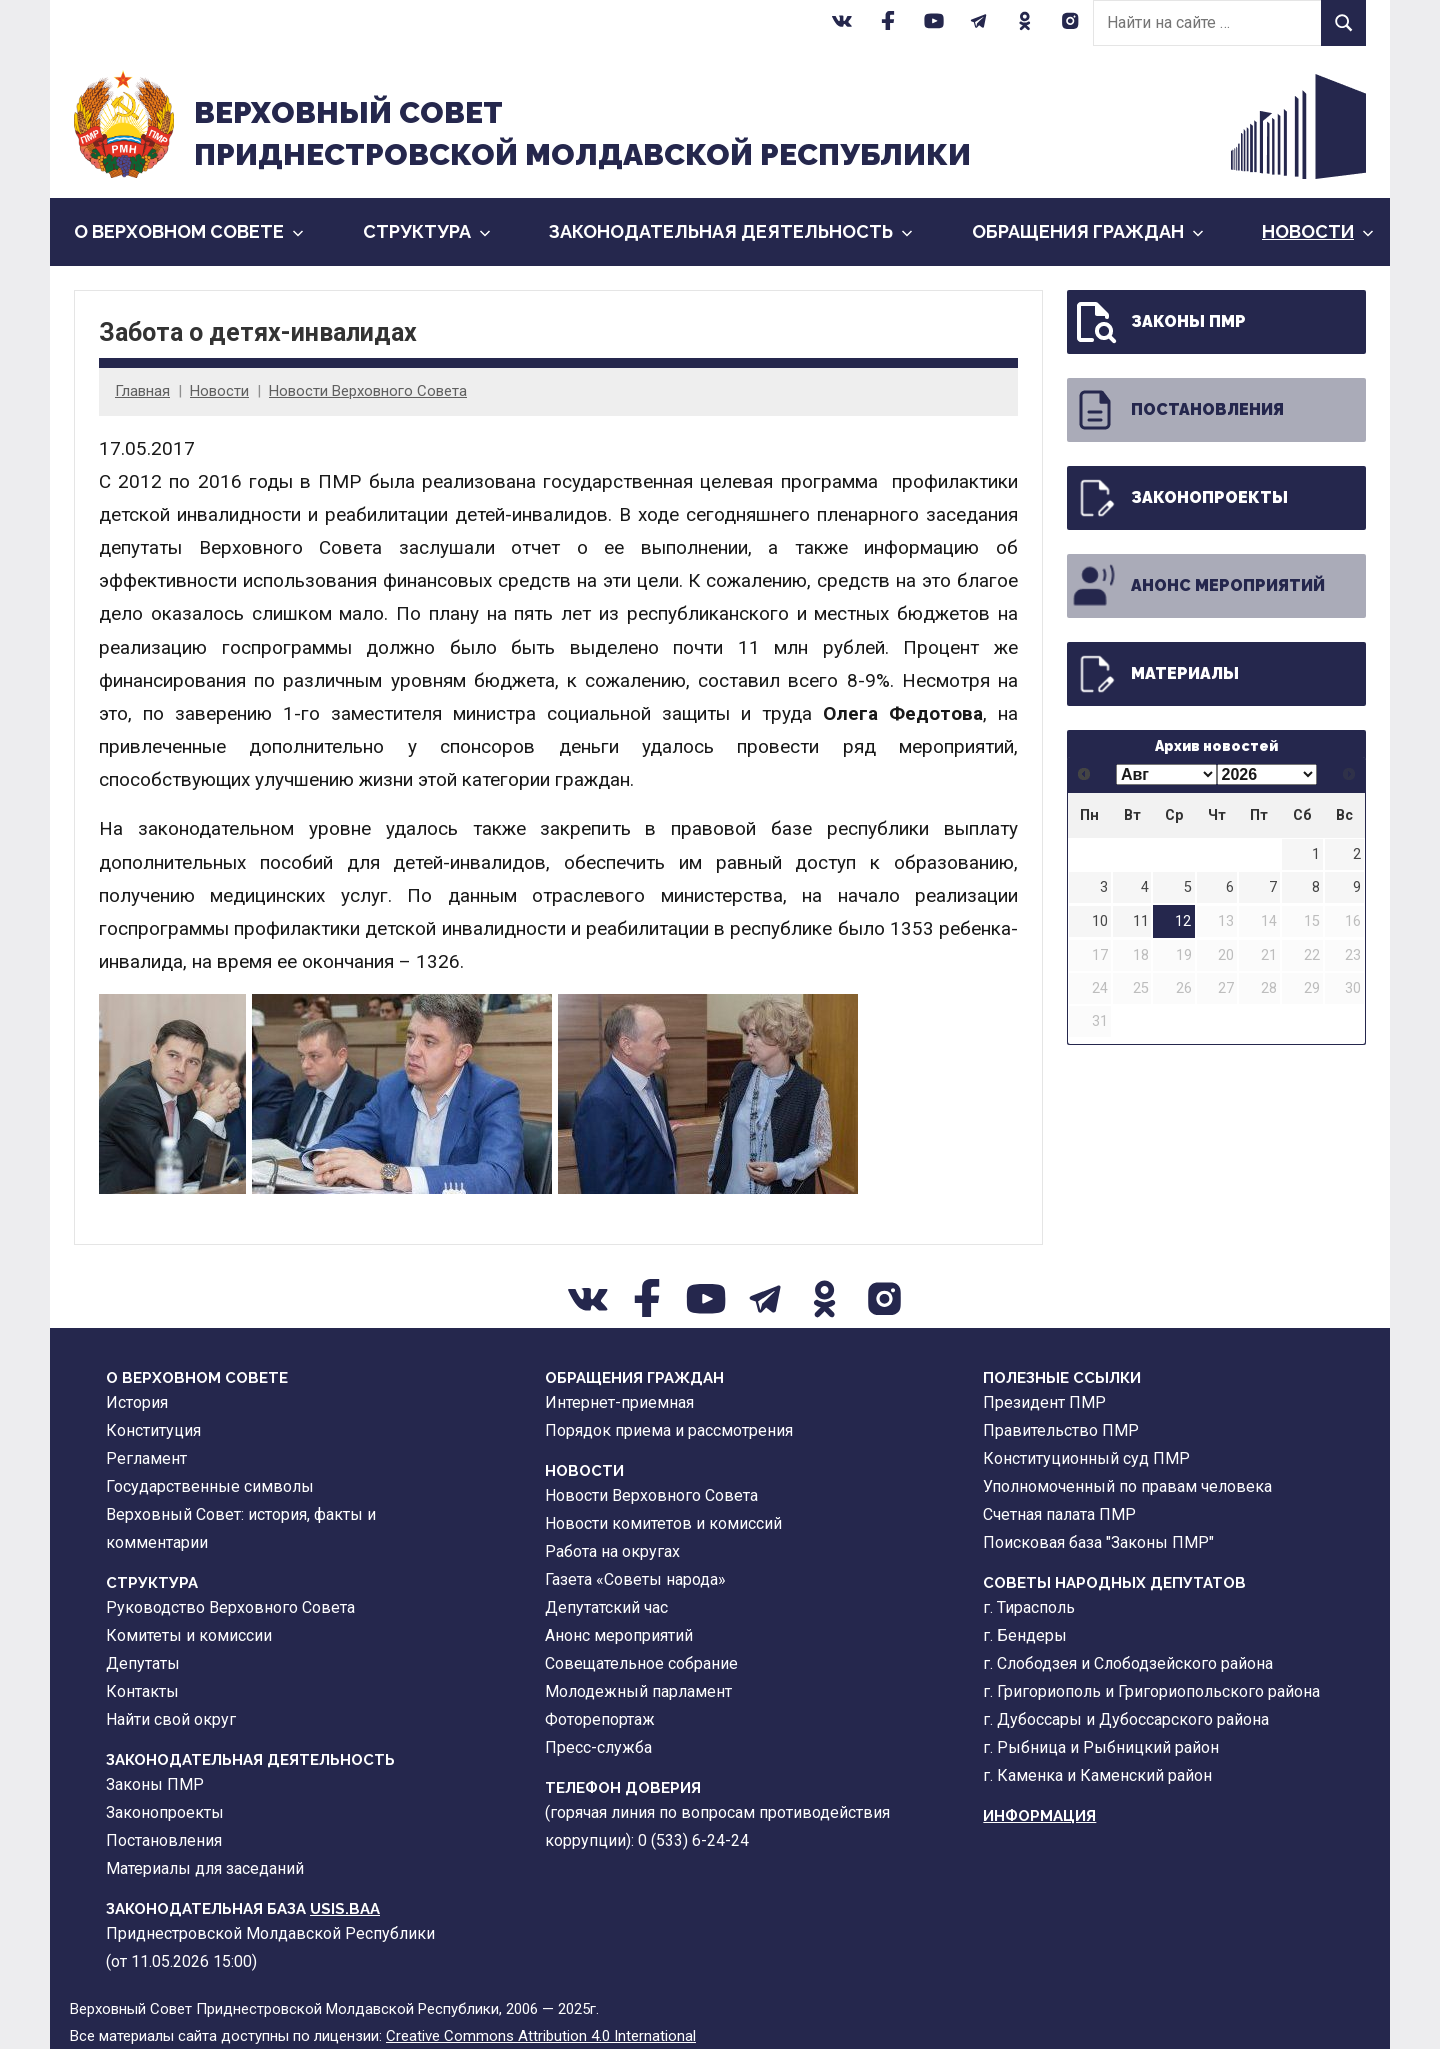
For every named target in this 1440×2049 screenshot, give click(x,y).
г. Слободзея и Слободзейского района (1128, 1663)
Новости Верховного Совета (368, 391)
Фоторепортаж (600, 1719)
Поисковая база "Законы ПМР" (1098, 1542)
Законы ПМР (1158, 322)
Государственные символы (210, 1486)
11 (1141, 921)
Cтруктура (427, 231)
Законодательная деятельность (731, 231)
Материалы (1155, 674)
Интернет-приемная (619, 1402)
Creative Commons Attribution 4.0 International (541, 2036)
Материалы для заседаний (205, 1868)
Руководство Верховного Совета (230, 1607)
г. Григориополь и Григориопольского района (1151, 1691)
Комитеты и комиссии (189, 1635)
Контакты (142, 1691)
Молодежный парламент (638, 1691)
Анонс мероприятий (1198, 586)
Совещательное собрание (641, 1663)
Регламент (146, 1458)
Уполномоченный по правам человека (1127, 1486)
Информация (1039, 1816)
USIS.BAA (345, 1909)
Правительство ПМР (1061, 1430)
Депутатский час (606, 1607)
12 (1183, 921)
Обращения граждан (1088, 231)
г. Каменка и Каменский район (1097, 1775)
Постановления (1177, 410)
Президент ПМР (1044, 1402)
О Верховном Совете (189, 231)
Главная (142, 391)
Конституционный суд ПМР (1086, 1458)
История (137, 1402)
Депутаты (143, 1663)
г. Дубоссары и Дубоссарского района (1126, 1719)
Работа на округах (612, 1551)
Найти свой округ (171, 1719)
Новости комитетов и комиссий (663, 1523)
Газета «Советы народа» (635, 1579)
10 (1100, 921)
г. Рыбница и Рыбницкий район (1101, 1747)
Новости (1318, 231)
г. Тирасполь (1029, 1607)
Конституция (153, 1430)
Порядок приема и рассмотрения (669, 1430)
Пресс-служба (598, 1747)
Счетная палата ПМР (1059, 1514)
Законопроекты (1179, 498)
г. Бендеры (1025, 1635)
